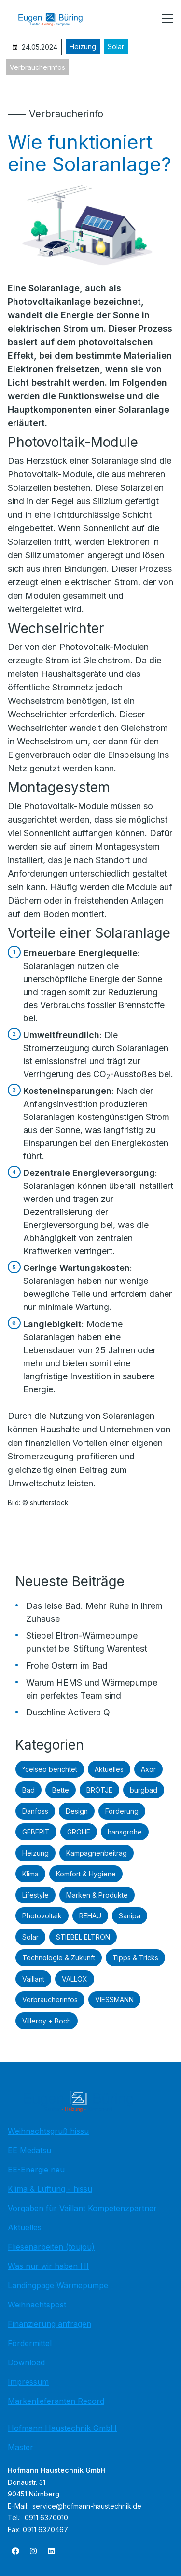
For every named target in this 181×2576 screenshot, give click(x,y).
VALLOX (74, 1979)
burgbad (143, 1790)
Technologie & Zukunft (58, 1958)
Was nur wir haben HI (48, 2266)
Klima (30, 1874)
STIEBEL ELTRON (83, 1937)
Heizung (83, 46)
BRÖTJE (99, 1790)
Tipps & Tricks (135, 1958)
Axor (148, 1769)
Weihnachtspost (37, 2304)
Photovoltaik (42, 1916)
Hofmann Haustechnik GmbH (62, 2428)
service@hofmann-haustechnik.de (86, 2506)
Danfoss (35, 1811)
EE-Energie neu (36, 2169)
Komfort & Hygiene (86, 1874)
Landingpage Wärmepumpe (58, 2285)
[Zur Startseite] (57, 19)
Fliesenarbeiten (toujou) (51, 2247)
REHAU (90, 1916)
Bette (60, 1790)
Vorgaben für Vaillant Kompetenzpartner (82, 2208)
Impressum (28, 2382)
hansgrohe (125, 1832)
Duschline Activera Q (68, 1712)
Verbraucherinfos (37, 67)
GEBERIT (36, 1832)
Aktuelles (109, 1769)
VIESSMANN (114, 2000)
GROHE (78, 1832)
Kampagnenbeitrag (96, 1853)
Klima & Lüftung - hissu (50, 2189)
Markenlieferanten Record (56, 2401)
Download (26, 2362)
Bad (28, 1790)
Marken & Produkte (97, 1895)
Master (20, 2447)
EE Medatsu (29, 2150)
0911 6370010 (46, 2517)
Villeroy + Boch (46, 2021)
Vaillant (33, 1979)
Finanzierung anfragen (49, 2324)
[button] (167, 18)
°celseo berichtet (49, 1769)
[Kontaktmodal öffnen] (144, 19)
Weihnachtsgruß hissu (48, 2131)
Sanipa (129, 1916)
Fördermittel (30, 2343)
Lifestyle (35, 1895)
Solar (116, 46)
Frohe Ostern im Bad (67, 1665)
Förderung (122, 1811)
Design (77, 1811)
